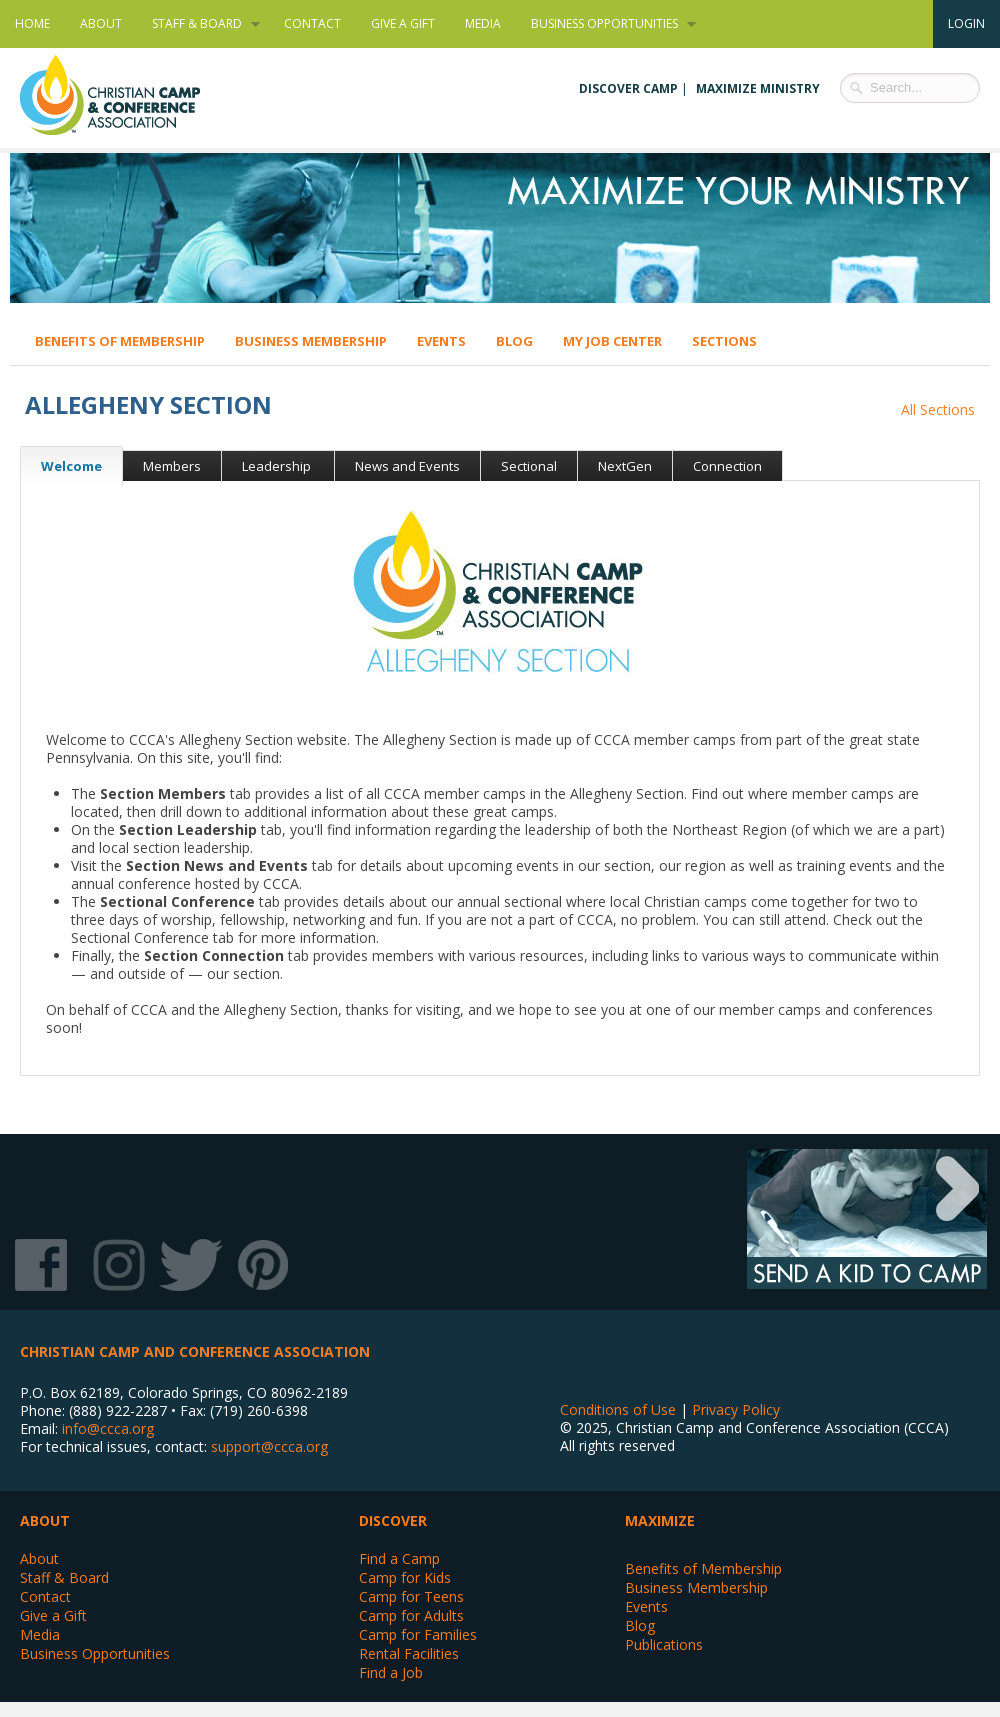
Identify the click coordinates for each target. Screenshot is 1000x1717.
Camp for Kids (405, 1577)
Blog (514, 341)
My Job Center (612, 341)
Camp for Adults (411, 1615)
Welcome (61, 466)
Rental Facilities (409, 1653)
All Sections (938, 409)
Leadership (278, 466)
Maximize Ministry (758, 88)
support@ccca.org (269, 1446)
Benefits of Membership (120, 341)
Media (483, 23)
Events (441, 341)
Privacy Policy (736, 1409)
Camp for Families (418, 1634)
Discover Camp (628, 88)
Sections (724, 341)
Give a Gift (403, 23)
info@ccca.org (108, 1428)
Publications (664, 1644)
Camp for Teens (411, 1596)
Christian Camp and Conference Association (130, 95)
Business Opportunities (606, 24)
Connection (727, 466)
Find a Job (391, 1672)
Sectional (529, 466)
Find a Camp (399, 1558)
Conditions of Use (618, 1409)
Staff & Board (198, 24)
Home (32, 23)
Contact (312, 23)
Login (966, 23)
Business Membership (311, 341)
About (101, 23)
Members (172, 466)
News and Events (407, 466)
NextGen (625, 466)
